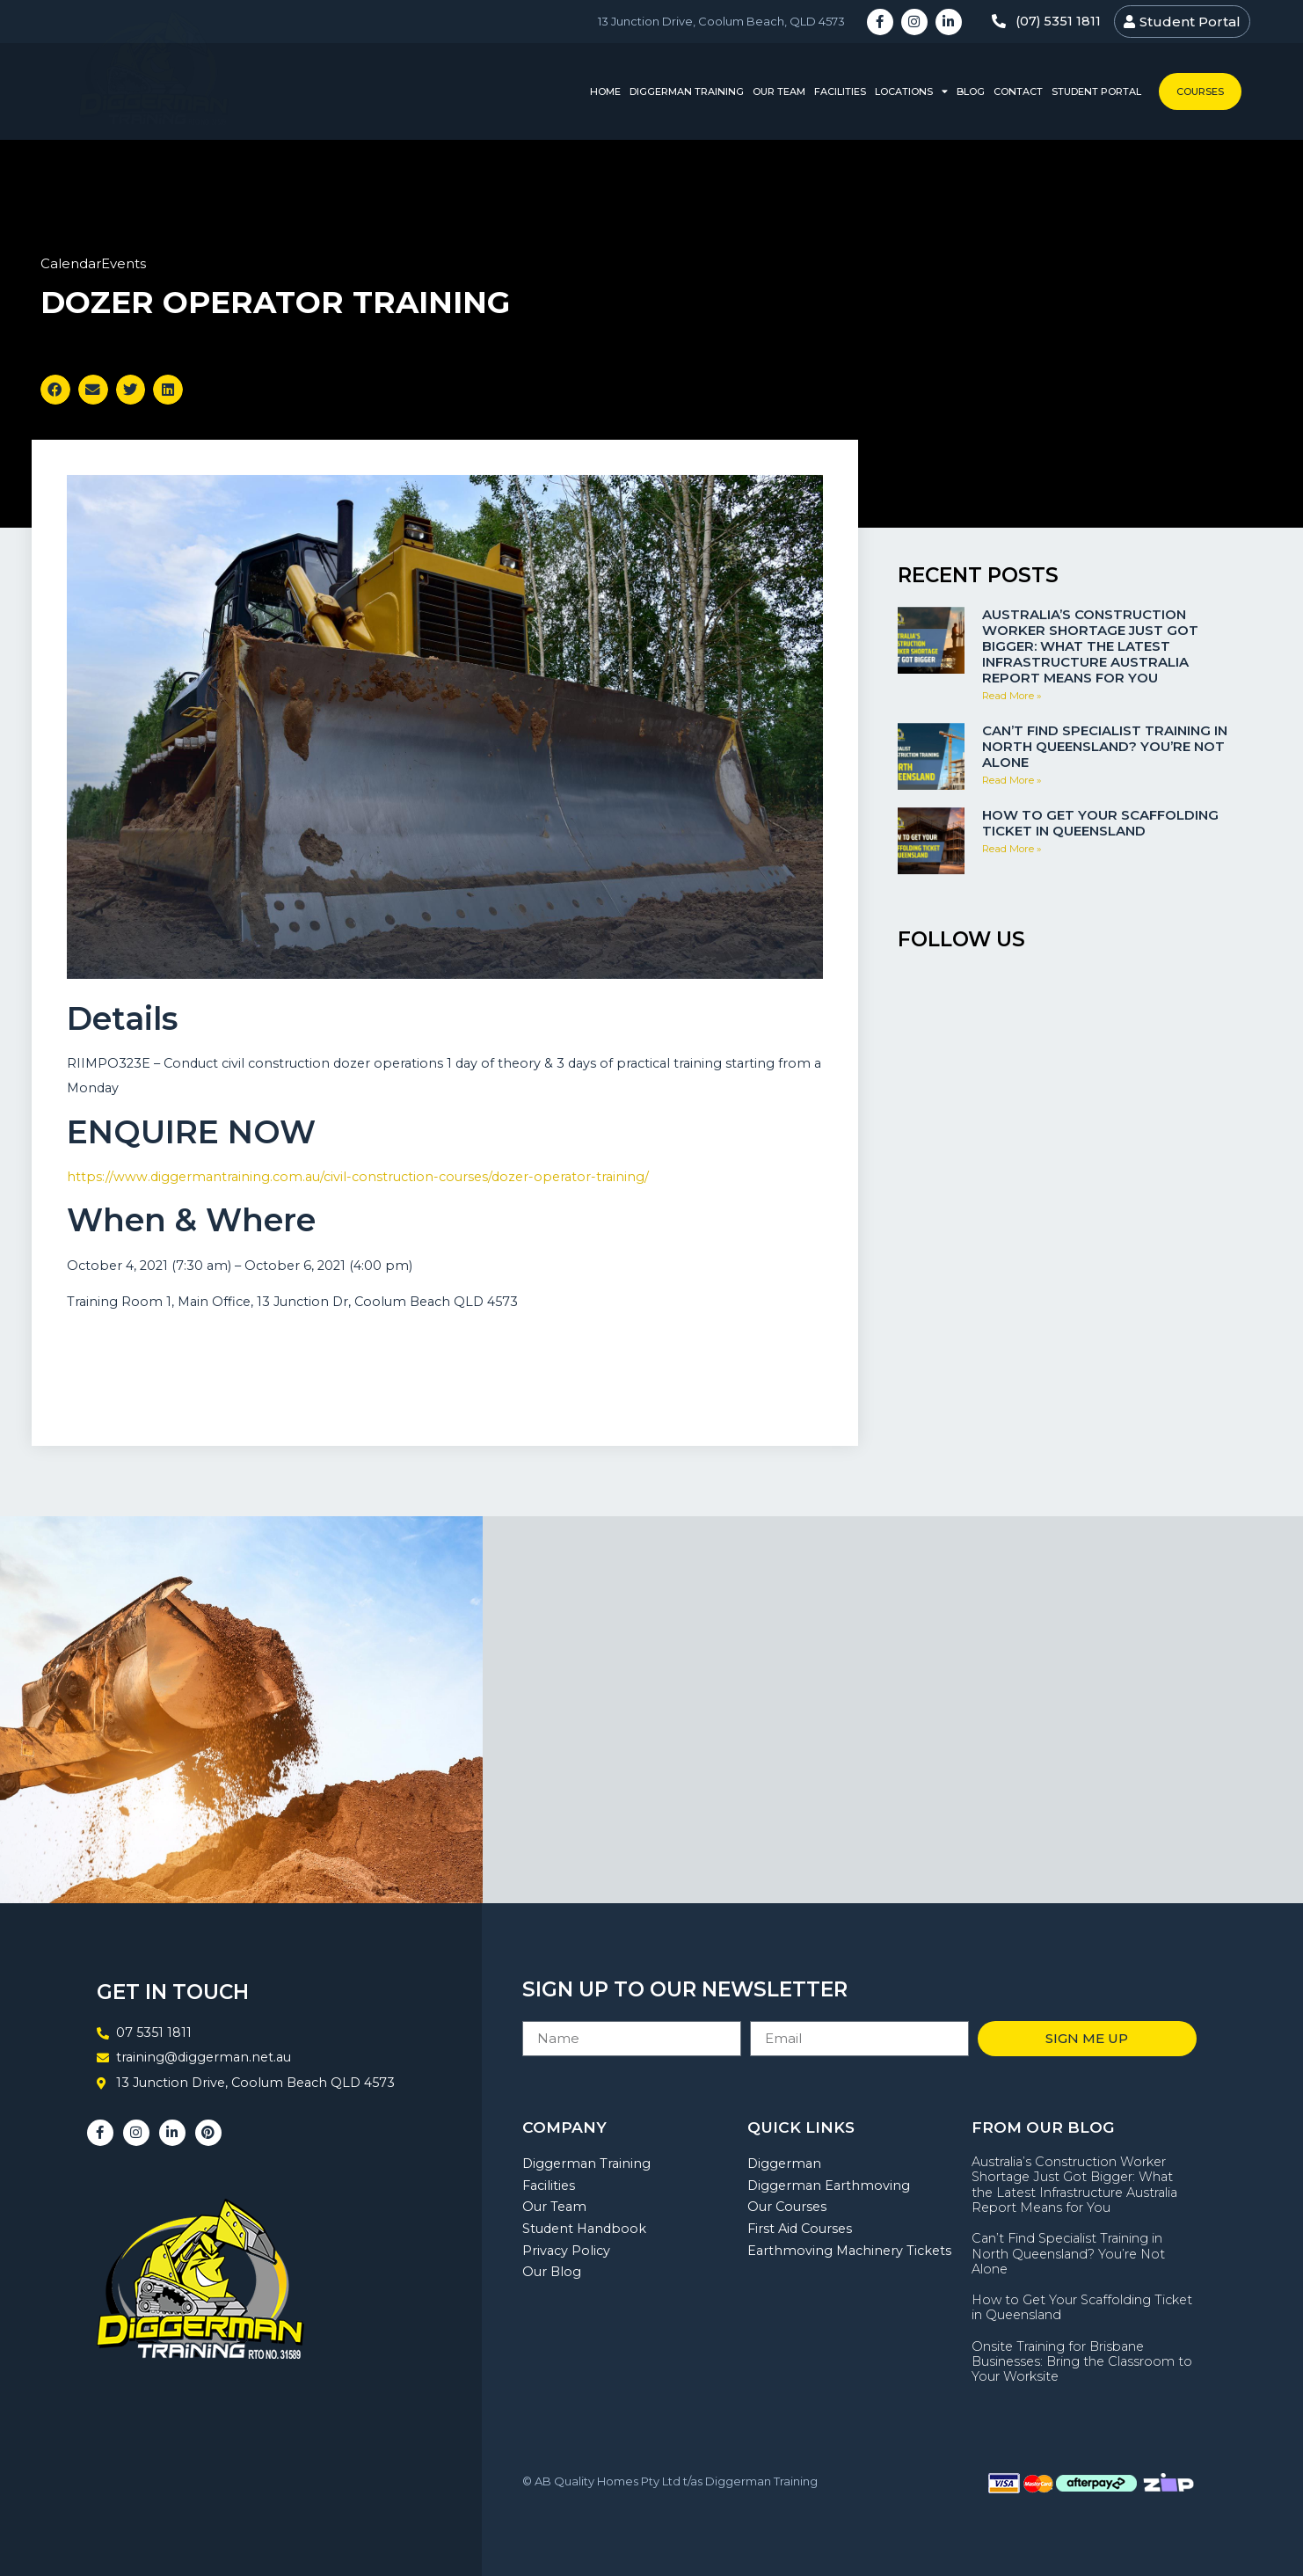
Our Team (779, 91)
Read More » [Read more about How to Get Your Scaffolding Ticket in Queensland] (1012, 849)
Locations (911, 92)
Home (605, 91)
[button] (55, 390)
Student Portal (1096, 91)
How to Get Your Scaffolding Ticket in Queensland (1100, 822)
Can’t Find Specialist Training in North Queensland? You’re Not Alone (1104, 746)
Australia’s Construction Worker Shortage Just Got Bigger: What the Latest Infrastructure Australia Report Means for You (1090, 646)
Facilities (840, 91)
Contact (1018, 91)
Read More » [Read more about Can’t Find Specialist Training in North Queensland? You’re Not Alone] (1012, 780)
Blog (971, 91)
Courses (1200, 91)
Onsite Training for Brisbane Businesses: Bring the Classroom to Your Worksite (1082, 2362)
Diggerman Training (687, 91)
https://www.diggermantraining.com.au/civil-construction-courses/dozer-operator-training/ (358, 1177)
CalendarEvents (93, 263)
